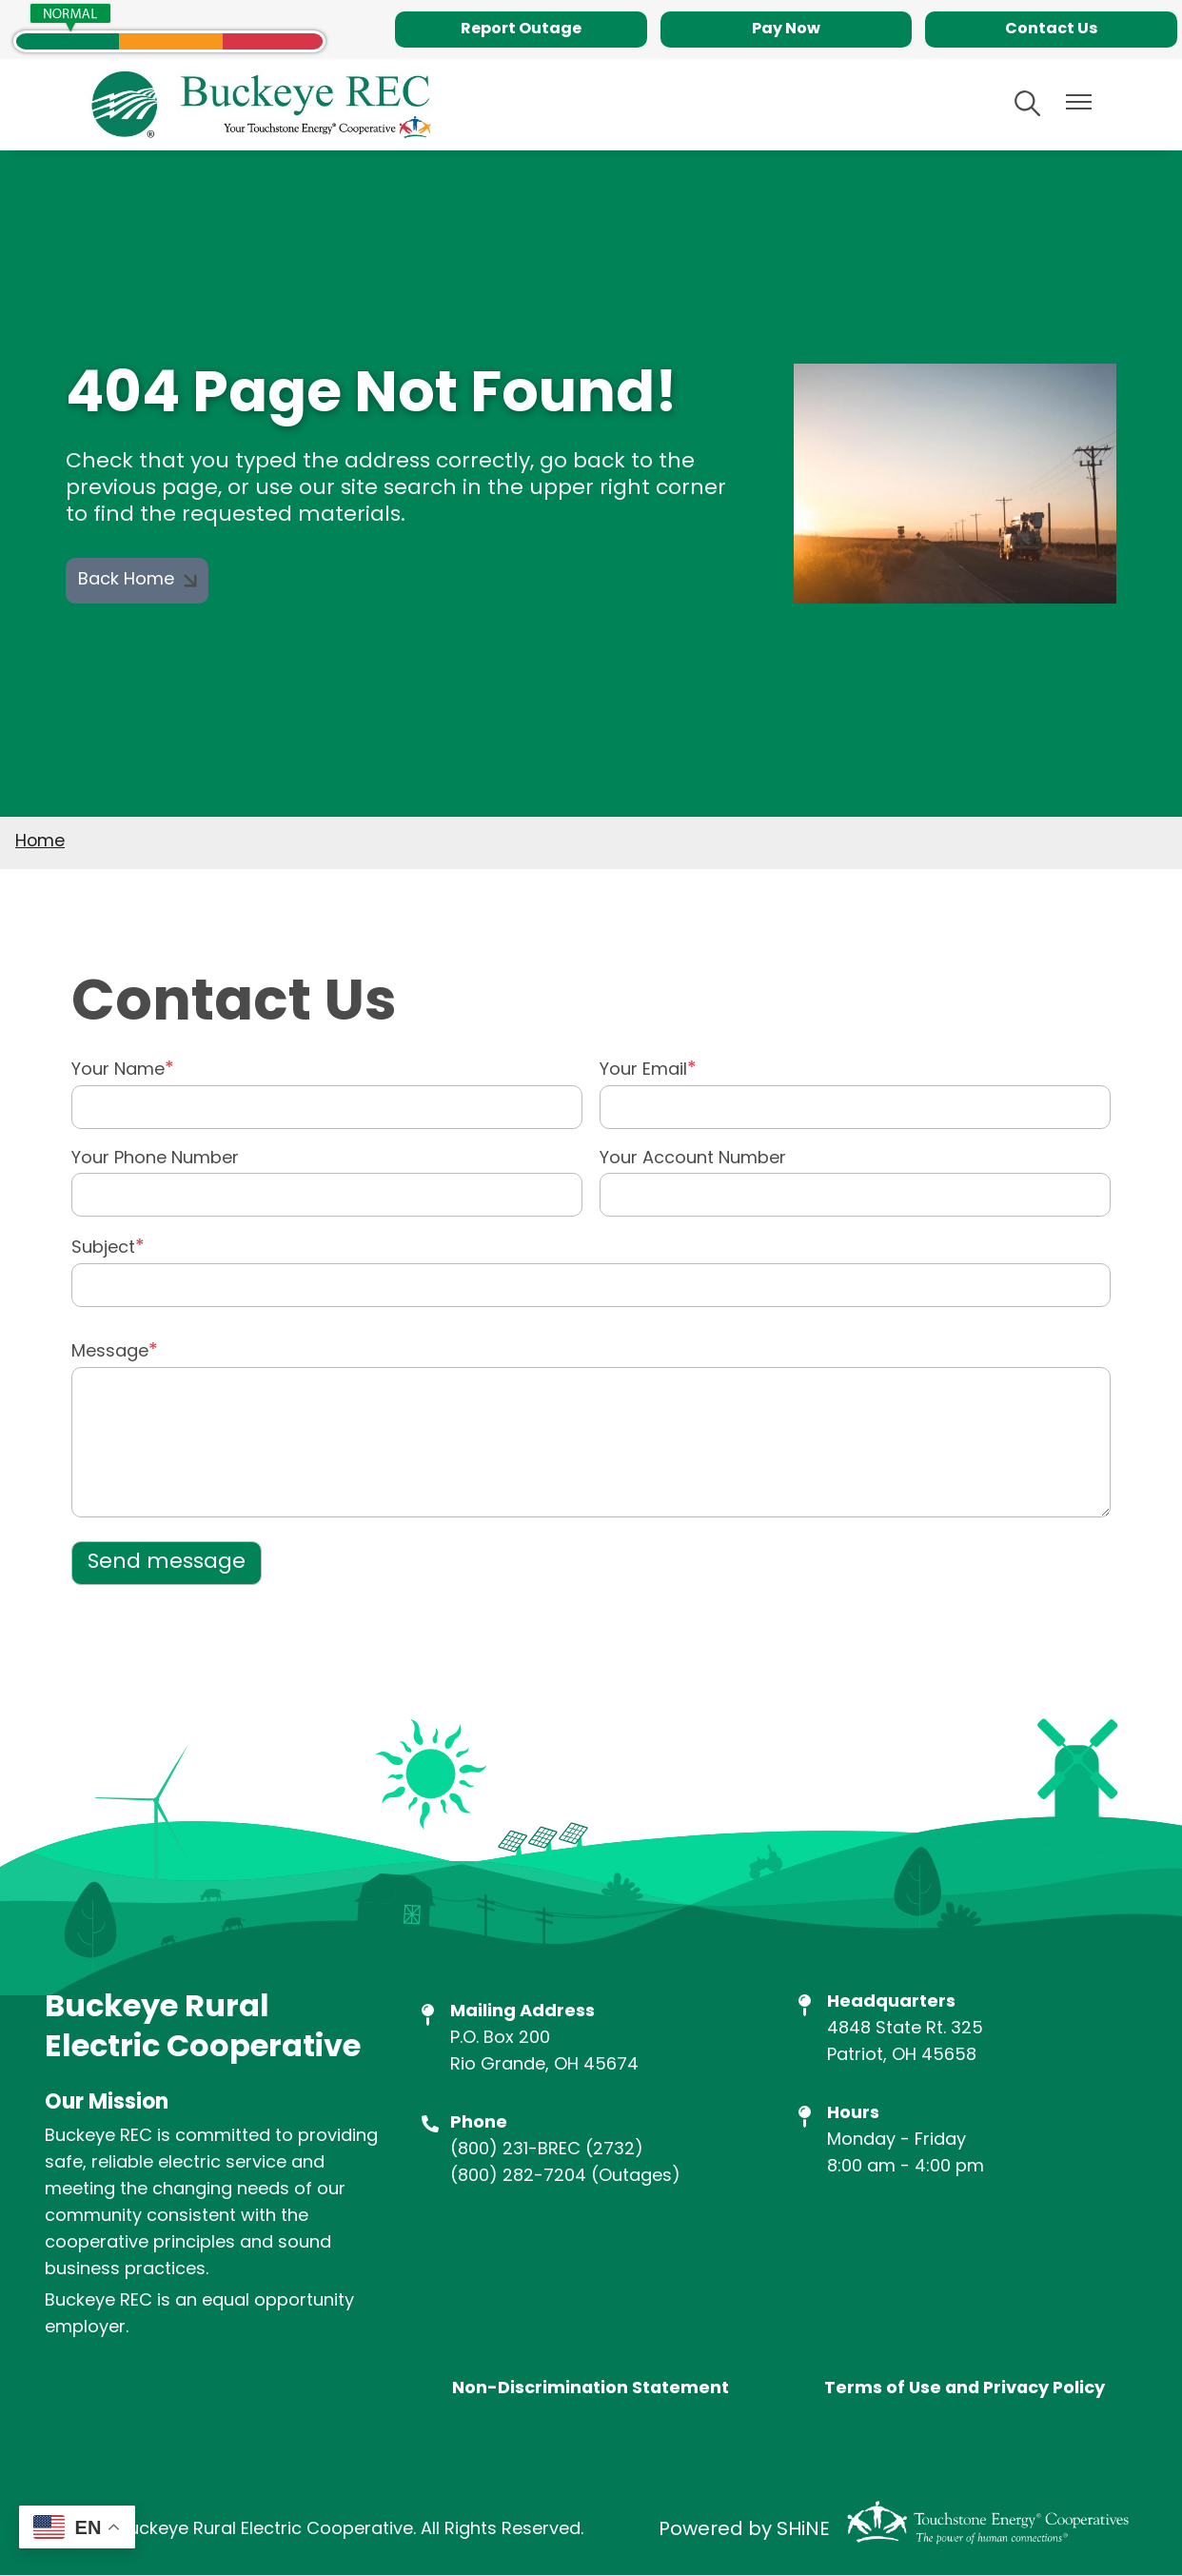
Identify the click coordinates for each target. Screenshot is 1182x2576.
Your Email (643, 1070)
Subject (103, 1248)
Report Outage (521, 29)
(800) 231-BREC (515, 2150)
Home (40, 842)
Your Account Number (693, 1159)
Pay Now (786, 29)
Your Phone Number (155, 1159)
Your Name (118, 1070)
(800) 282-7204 (518, 2176)
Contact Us (1051, 29)
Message (109, 1352)
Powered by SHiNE (744, 2530)
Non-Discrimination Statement (590, 2389)
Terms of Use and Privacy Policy (963, 2389)
